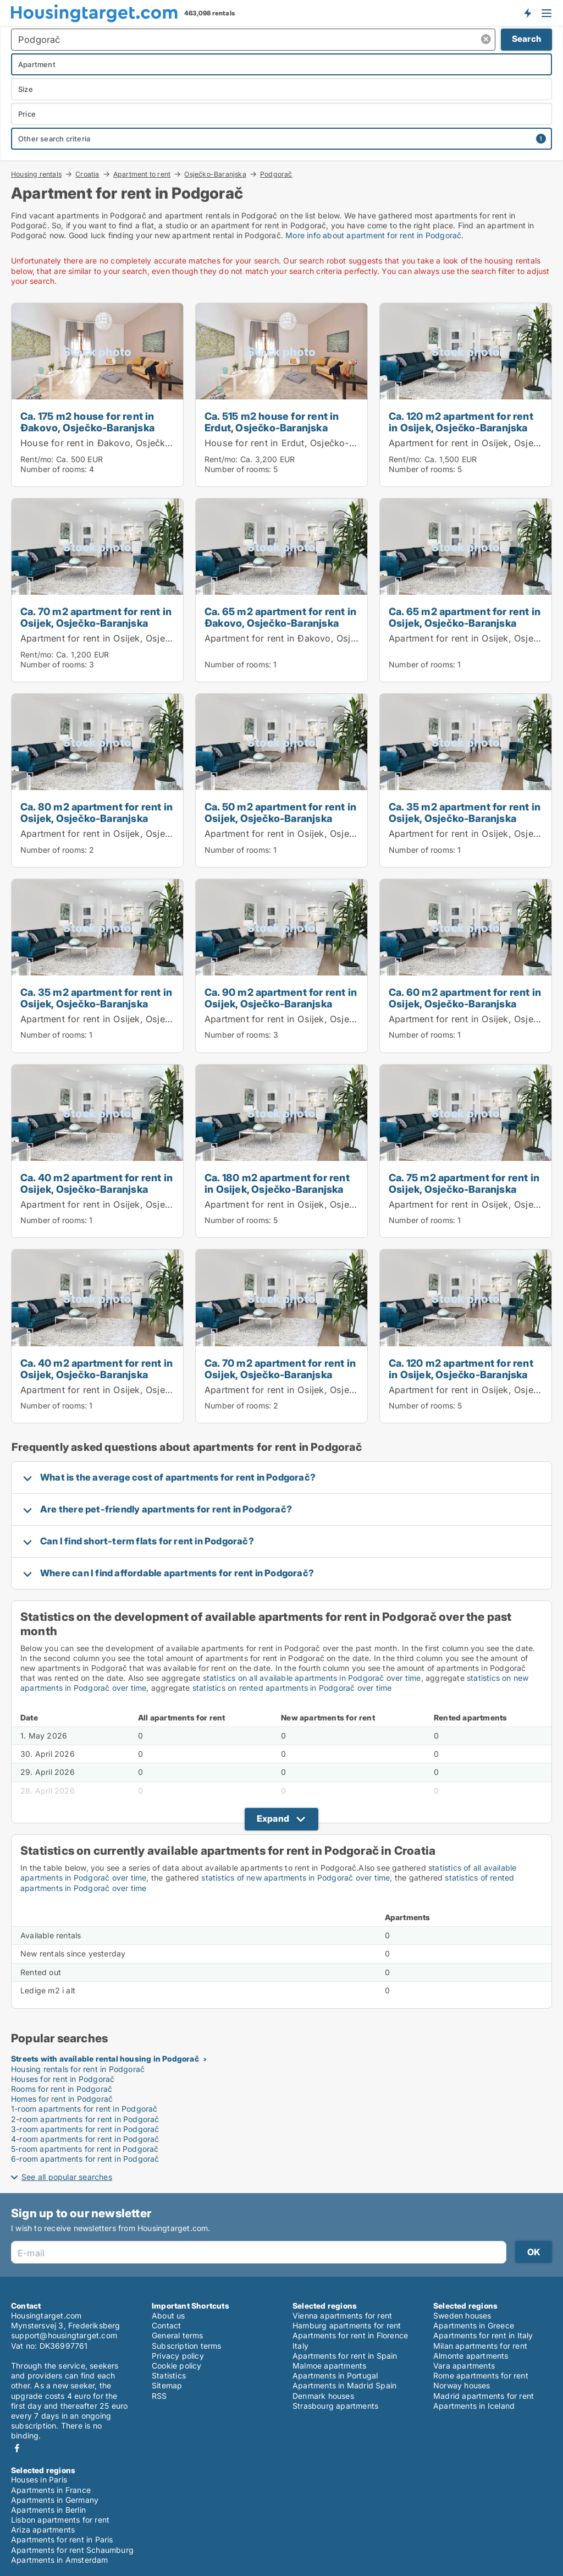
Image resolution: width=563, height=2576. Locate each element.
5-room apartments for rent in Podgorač (85, 2148)
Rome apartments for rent (480, 2375)
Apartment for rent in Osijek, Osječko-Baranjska (123, 638)
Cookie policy (177, 2365)
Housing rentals (36, 174)
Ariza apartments (43, 2529)
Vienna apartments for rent (342, 2315)
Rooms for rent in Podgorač (61, 2088)
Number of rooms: (53, 469)
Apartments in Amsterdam (59, 2559)
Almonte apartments (471, 2355)
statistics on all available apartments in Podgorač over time (312, 1677)
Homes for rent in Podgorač (62, 2098)
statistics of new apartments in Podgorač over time (295, 1877)
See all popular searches (66, 2177)
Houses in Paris (39, 2479)
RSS (159, 2395)
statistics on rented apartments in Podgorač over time (292, 1687)
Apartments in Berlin (48, 2509)
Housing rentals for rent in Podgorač (78, 2069)
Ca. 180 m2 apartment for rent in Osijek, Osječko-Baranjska (277, 1183)
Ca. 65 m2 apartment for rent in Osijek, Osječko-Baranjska (464, 617)
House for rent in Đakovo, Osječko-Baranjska (119, 442)
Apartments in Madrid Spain (344, 2385)
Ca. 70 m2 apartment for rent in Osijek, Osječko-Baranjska (96, 617)
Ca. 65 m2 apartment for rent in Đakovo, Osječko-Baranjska (280, 617)
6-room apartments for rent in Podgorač (85, 2158)
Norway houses (461, 2385)
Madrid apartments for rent (483, 2395)
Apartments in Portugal (335, 2375)
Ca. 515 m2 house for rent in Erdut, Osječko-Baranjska (272, 422)
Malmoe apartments (329, 2365)
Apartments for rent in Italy (483, 2335)
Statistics (169, 2375)
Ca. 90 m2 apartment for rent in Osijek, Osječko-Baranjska (281, 998)
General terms (177, 2335)
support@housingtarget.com (64, 2335)
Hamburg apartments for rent (346, 2325)
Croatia (87, 174)
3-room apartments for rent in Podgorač (85, 2129)
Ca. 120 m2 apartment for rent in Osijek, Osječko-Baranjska (461, 422)
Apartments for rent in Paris (62, 2539)
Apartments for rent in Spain (345, 2355)
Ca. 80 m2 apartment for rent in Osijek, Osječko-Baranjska (96, 812)
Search (526, 39)
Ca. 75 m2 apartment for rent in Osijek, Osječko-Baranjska (464, 1183)
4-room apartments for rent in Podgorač (85, 2139)
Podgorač (276, 174)
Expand (273, 1818)
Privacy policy (178, 2355)
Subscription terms (187, 2345)
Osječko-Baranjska (215, 174)
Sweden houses (462, 2315)
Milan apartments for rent (480, 2345)
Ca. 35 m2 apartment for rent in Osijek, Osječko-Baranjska (464, 812)
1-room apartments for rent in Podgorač (84, 2108)
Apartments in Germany (54, 2499)
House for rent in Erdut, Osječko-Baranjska (298, 442)
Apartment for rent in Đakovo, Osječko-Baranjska (311, 638)
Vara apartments (464, 2365)
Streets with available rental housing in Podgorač (105, 2058)
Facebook (17, 2448)
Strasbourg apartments (335, 2405)
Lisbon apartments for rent (60, 2519)
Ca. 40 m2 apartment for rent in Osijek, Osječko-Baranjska (96, 1183)
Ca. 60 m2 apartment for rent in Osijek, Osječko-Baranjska (465, 998)
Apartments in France (51, 2490)
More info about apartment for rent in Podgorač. (374, 235)
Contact (166, 2325)
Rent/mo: (38, 459)
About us (168, 2315)
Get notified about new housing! (527, 12)
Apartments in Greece (473, 2325)
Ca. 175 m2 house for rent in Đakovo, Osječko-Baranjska (87, 422)
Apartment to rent (141, 174)
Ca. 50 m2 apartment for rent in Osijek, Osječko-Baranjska (280, 812)
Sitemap (167, 2385)
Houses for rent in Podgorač (62, 2079)
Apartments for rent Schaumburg (72, 2550)
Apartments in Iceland (474, 2405)
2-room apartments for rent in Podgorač (85, 2119)
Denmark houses (323, 2395)
